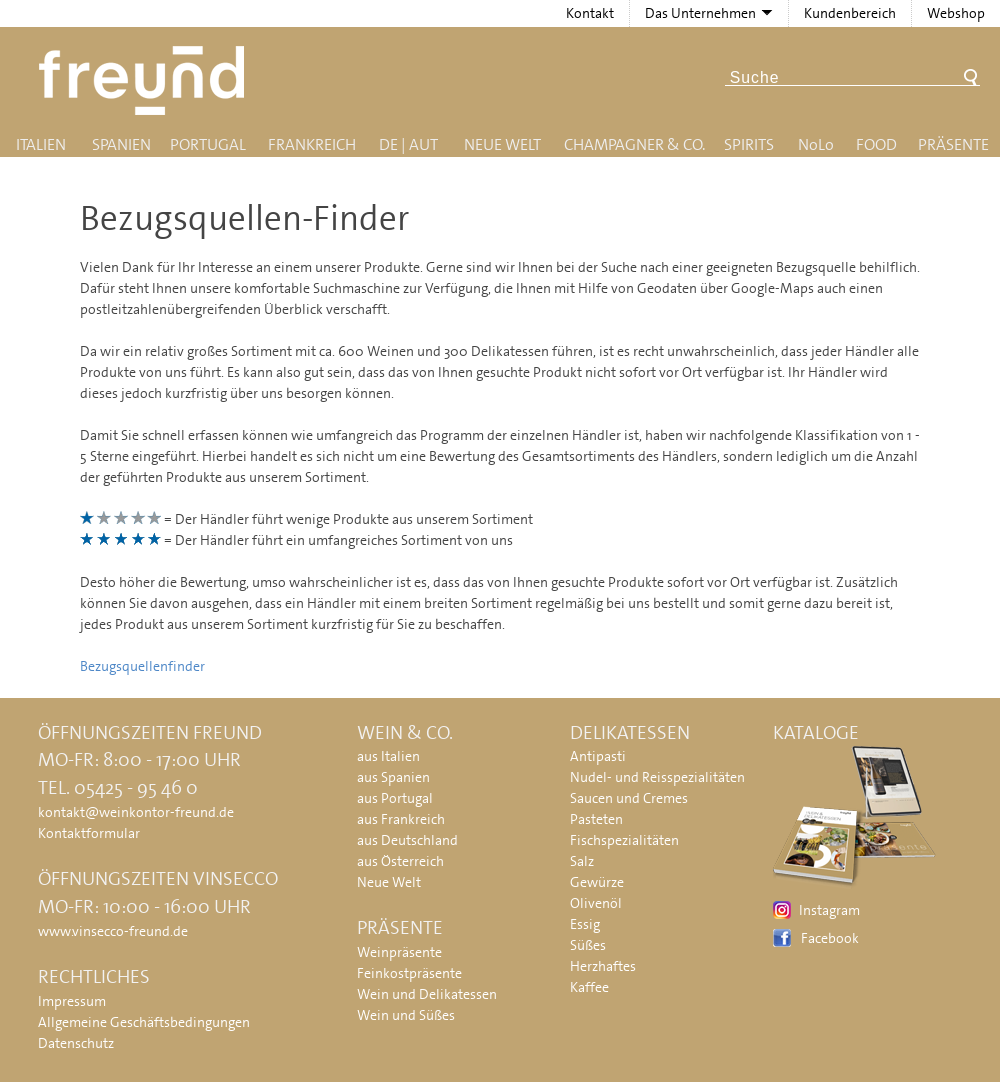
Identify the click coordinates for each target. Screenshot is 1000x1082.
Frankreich (312, 144)
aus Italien (388, 756)
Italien (41, 144)
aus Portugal (395, 798)
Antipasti (598, 756)
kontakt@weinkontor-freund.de (136, 812)
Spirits (749, 144)
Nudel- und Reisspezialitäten (657, 777)
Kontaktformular (89, 833)
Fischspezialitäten (624, 840)
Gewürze (597, 882)
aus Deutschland (407, 840)
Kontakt (590, 13)
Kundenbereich (850, 13)
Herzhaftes (603, 966)
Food (876, 144)
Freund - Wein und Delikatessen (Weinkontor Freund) (145, 80)
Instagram (829, 910)
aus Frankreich (401, 819)
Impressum (72, 1001)
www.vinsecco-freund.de (113, 931)
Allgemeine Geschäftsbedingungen (144, 1022)
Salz (582, 861)
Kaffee (589, 987)
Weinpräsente (399, 952)
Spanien (121, 144)
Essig (585, 924)
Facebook (830, 938)
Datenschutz (76, 1043)
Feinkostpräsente (409, 973)
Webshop (956, 13)
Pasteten (596, 819)
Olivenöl (596, 903)
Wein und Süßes (406, 1015)
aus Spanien (393, 777)
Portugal (208, 144)
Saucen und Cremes (629, 798)
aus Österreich (400, 861)
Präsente (953, 144)
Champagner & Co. (634, 144)
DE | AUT (408, 144)
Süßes (588, 945)
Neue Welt (502, 144)
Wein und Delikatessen (427, 994)
